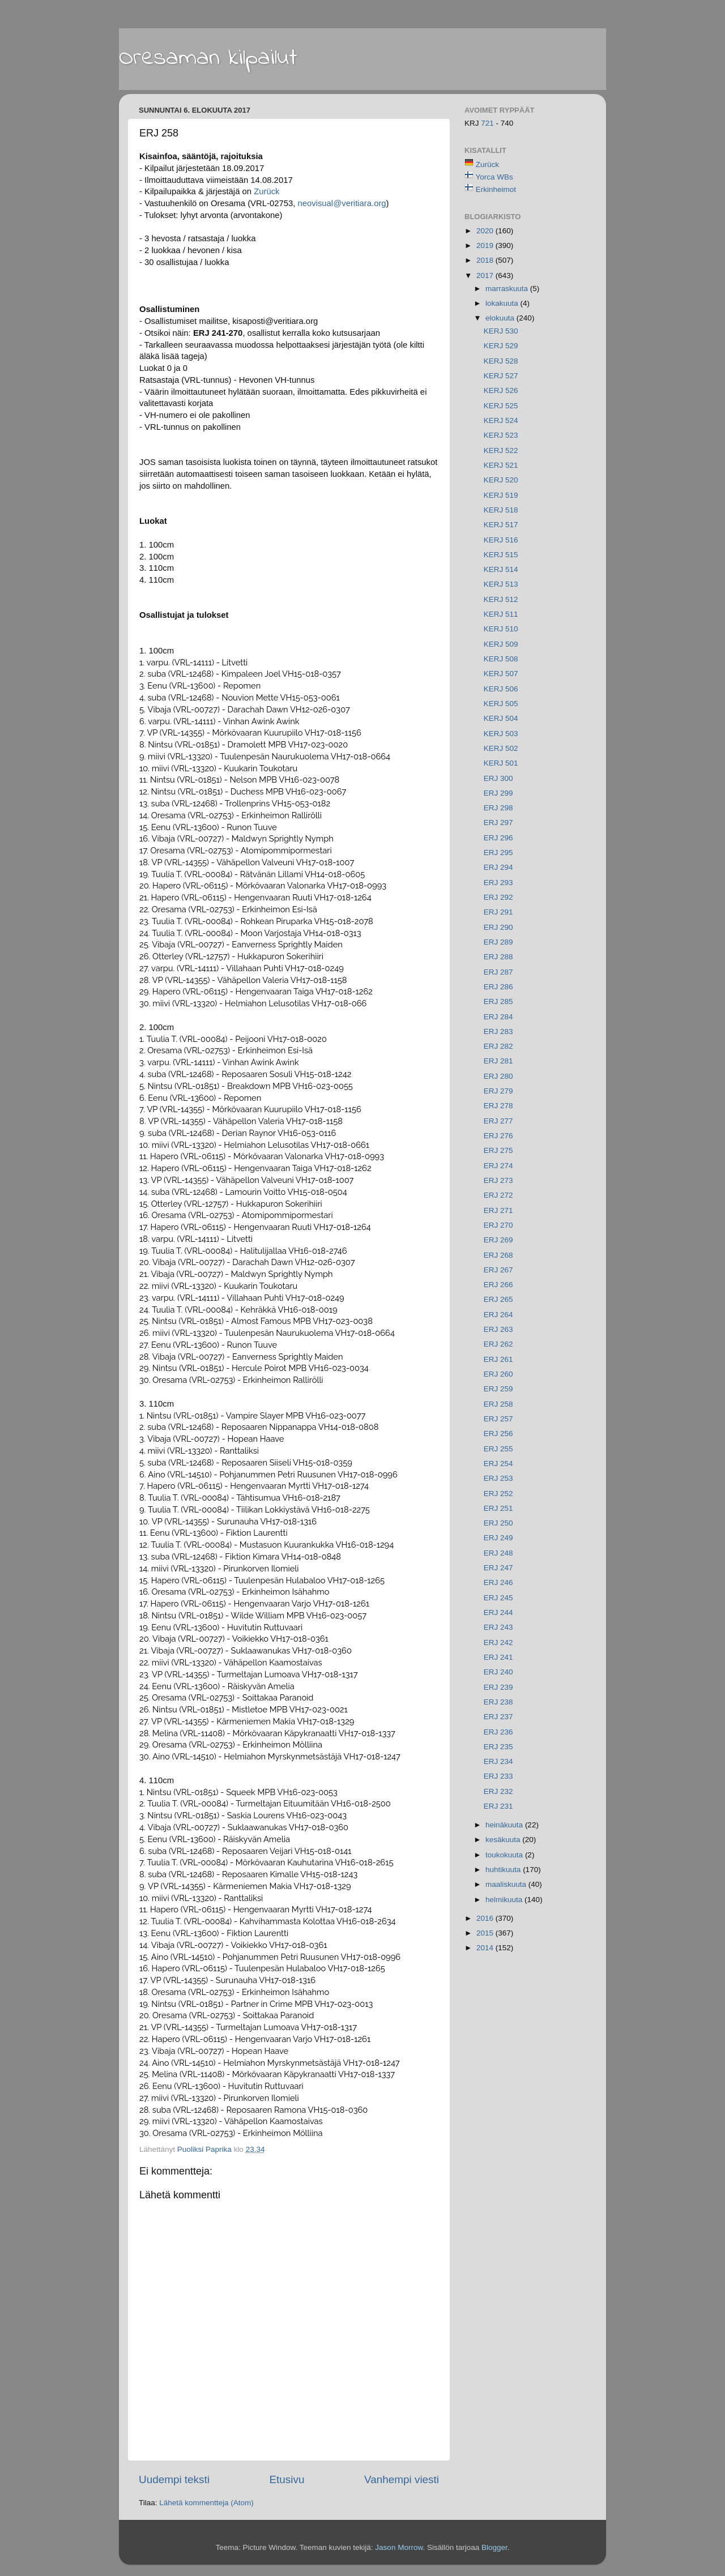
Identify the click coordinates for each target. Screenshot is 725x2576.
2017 (486, 275)
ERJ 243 (498, 1627)
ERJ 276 (498, 1135)
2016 (486, 1918)
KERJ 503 (501, 733)
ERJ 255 (498, 1449)
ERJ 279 (498, 1091)
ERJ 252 (498, 1493)
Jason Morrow (399, 2547)
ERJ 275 (498, 1150)
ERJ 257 (498, 1419)
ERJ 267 (498, 1270)
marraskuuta (507, 288)
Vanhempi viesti (401, 2479)
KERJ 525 (501, 405)
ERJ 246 (498, 1582)
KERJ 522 (501, 450)
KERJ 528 (501, 361)
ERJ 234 (498, 1761)
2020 (486, 231)
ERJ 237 (498, 1716)
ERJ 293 (498, 882)
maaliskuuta (506, 1884)
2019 (486, 245)
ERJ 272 (498, 1195)
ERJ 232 (498, 1791)
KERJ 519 (501, 495)
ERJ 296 (498, 838)
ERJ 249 (498, 1537)
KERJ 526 (501, 390)
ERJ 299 (498, 793)
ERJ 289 (498, 942)
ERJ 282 (498, 1046)
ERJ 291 (498, 912)
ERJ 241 (498, 1657)
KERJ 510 (501, 629)
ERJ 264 (498, 1314)
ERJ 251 (498, 1508)
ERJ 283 (498, 1031)
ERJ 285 (498, 1001)
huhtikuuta (504, 1869)
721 (488, 123)
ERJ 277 (498, 1121)
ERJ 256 (498, 1433)
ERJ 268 (498, 1255)
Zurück (266, 191)
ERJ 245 (498, 1598)
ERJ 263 (498, 1329)
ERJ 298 (498, 808)
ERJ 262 (498, 1344)
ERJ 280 (498, 1076)
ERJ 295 (498, 852)
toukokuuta (505, 1855)
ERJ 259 (498, 1389)
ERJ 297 (498, 822)
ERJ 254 (498, 1463)
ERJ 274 (498, 1165)
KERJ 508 (501, 659)
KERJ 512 (501, 599)
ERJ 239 (498, 1687)
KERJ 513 (501, 584)
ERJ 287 (498, 972)
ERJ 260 (498, 1374)
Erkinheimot (496, 189)
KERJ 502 (501, 748)
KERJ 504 (501, 718)
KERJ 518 (501, 510)
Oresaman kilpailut (208, 58)
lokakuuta (503, 303)
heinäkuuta (505, 1825)
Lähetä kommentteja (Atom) (206, 2502)
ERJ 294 (498, 867)
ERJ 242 (498, 1642)
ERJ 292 (498, 897)
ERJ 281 (498, 1061)
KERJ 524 (501, 420)
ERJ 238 (498, 1702)
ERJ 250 (498, 1523)
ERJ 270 (498, 1225)
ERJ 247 (498, 1567)
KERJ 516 (501, 540)
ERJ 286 (498, 986)
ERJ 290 (498, 927)
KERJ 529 (501, 345)
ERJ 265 (498, 1299)
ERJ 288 (498, 956)
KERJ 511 (501, 614)
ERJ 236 (498, 1732)
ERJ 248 (498, 1553)
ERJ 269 (498, 1240)
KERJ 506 (501, 689)
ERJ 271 (498, 1210)
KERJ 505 (501, 703)
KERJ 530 (501, 331)
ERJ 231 (498, 1806)
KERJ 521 (501, 465)
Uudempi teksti (174, 2479)
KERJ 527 (501, 375)
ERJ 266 (498, 1284)
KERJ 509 (501, 644)
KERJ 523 (501, 435)
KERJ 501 (501, 763)
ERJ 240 (498, 1672)
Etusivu (287, 2479)
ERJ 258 (498, 1404)
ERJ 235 (498, 1746)
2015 (486, 1933)
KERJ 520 (501, 480)
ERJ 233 (498, 1776)
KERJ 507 (501, 673)
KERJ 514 (501, 569)
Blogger (494, 2547)
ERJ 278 (498, 1105)
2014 (486, 1947)
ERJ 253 (498, 1478)
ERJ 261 (498, 1359)
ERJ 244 (498, 1612)
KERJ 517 (501, 524)
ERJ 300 (498, 778)
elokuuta (501, 318)
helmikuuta (504, 1899)
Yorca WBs (494, 177)
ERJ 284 (498, 1017)
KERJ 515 (501, 554)
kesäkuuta (503, 1839)
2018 (486, 260)
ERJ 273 (498, 1180)
